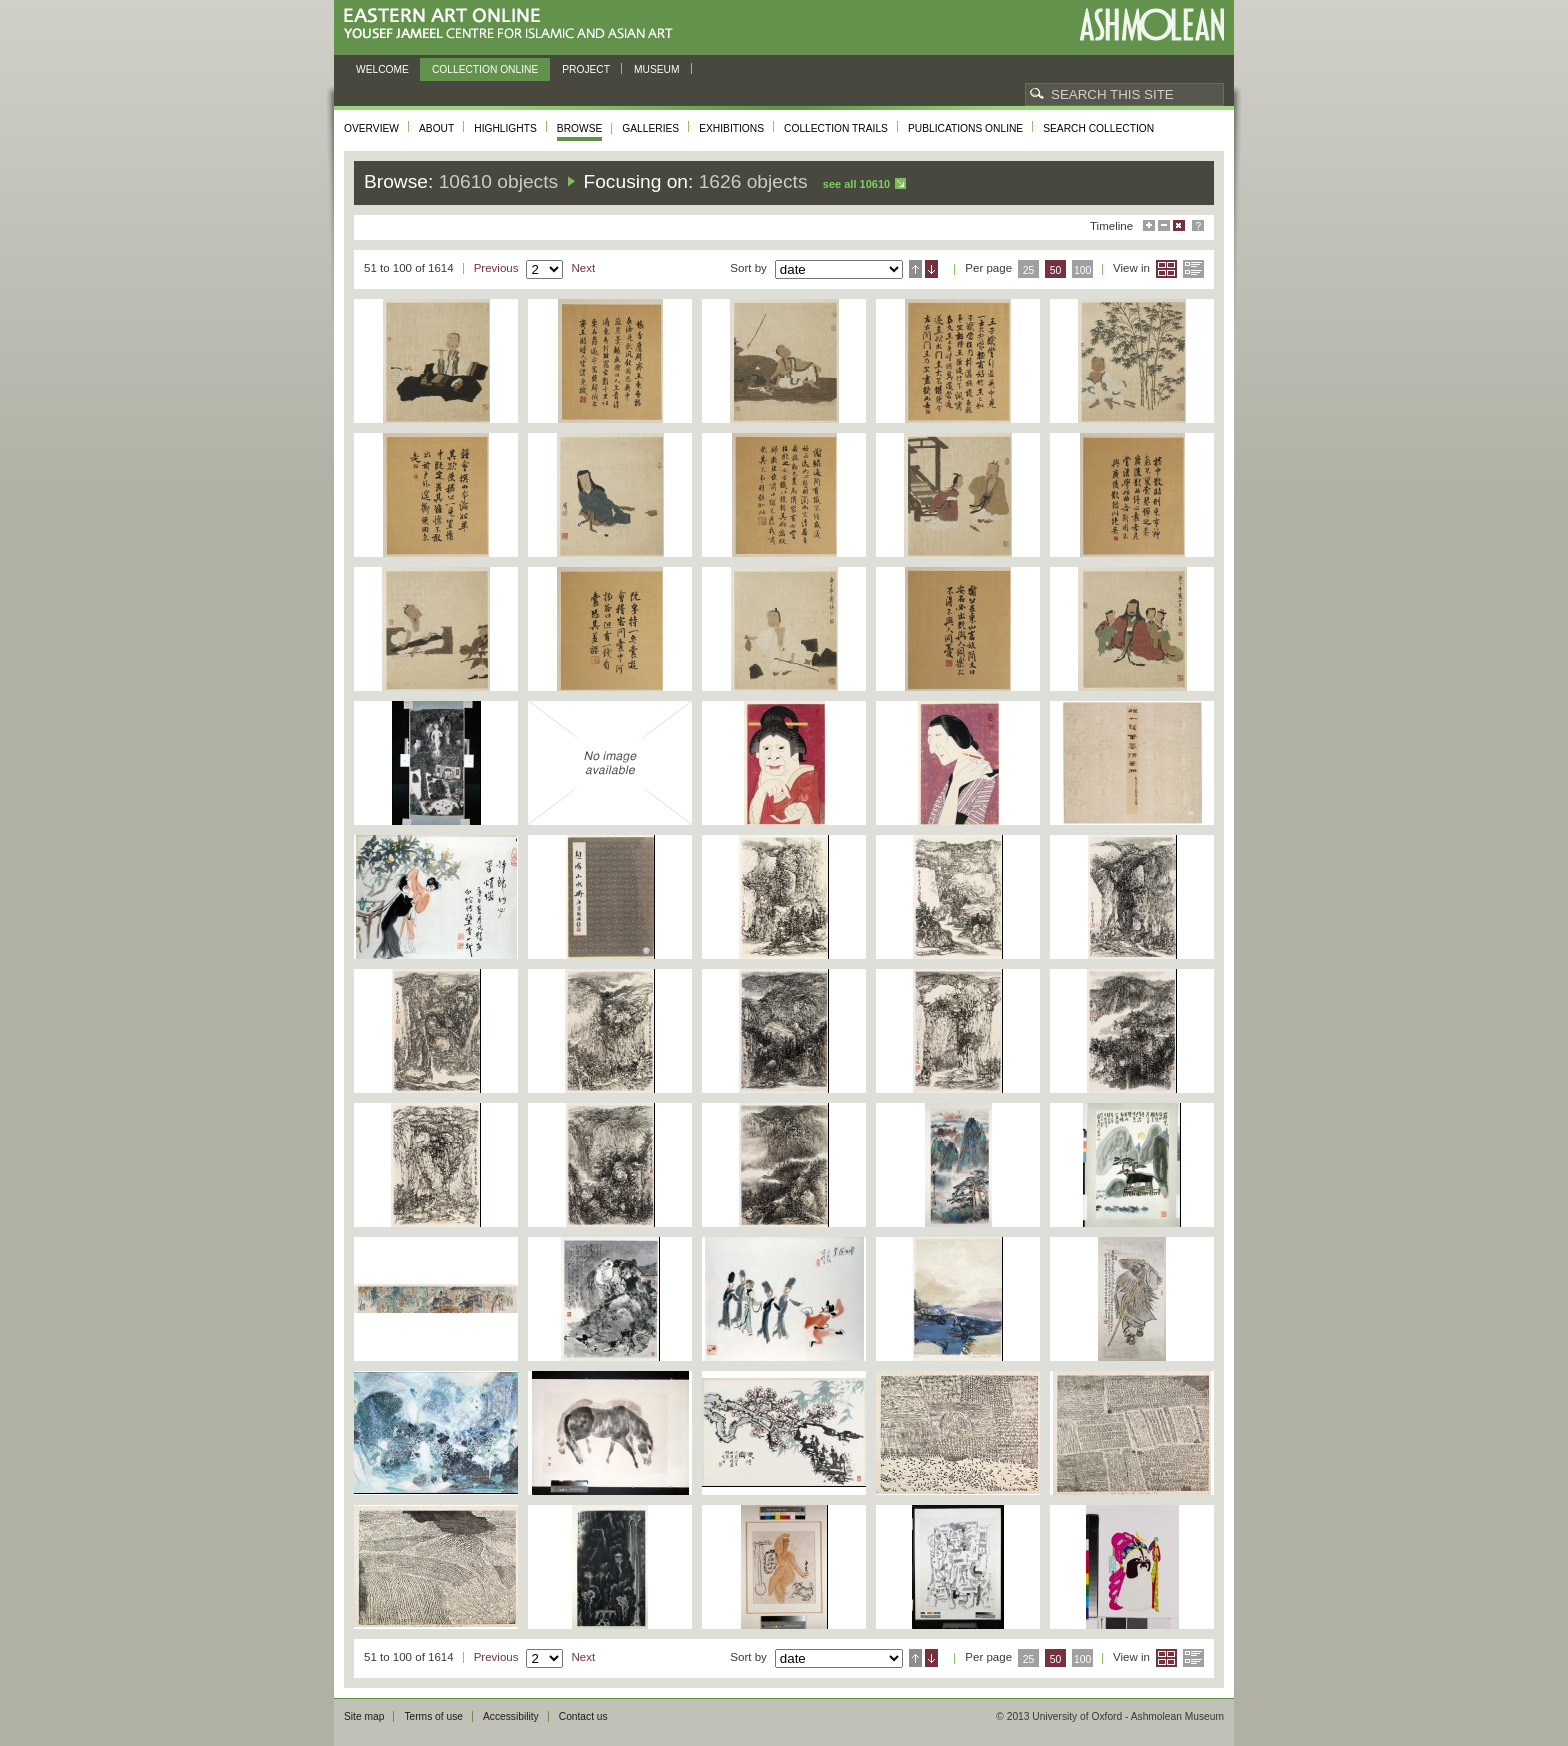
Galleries (650, 128)
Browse (580, 128)
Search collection (1098, 128)
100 (1082, 270)
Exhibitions (731, 128)
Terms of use (433, 1716)
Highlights (505, 128)
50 (1056, 270)
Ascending (915, 269)
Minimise (1164, 225)
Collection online (485, 69)
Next (583, 268)
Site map (364, 1716)
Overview (371, 128)
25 (1029, 270)
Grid (1166, 269)
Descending (931, 269)
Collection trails (836, 128)
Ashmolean (1151, 24)
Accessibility (511, 1716)
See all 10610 (856, 184)
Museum (657, 69)
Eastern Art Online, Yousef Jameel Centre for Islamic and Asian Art (513, 24)
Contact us (583, 1716)
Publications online (965, 128)
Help (1198, 225)
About (436, 128)
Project (586, 69)
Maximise (1149, 225)
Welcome (382, 69)
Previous (496, 268)
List (1193, 269)
